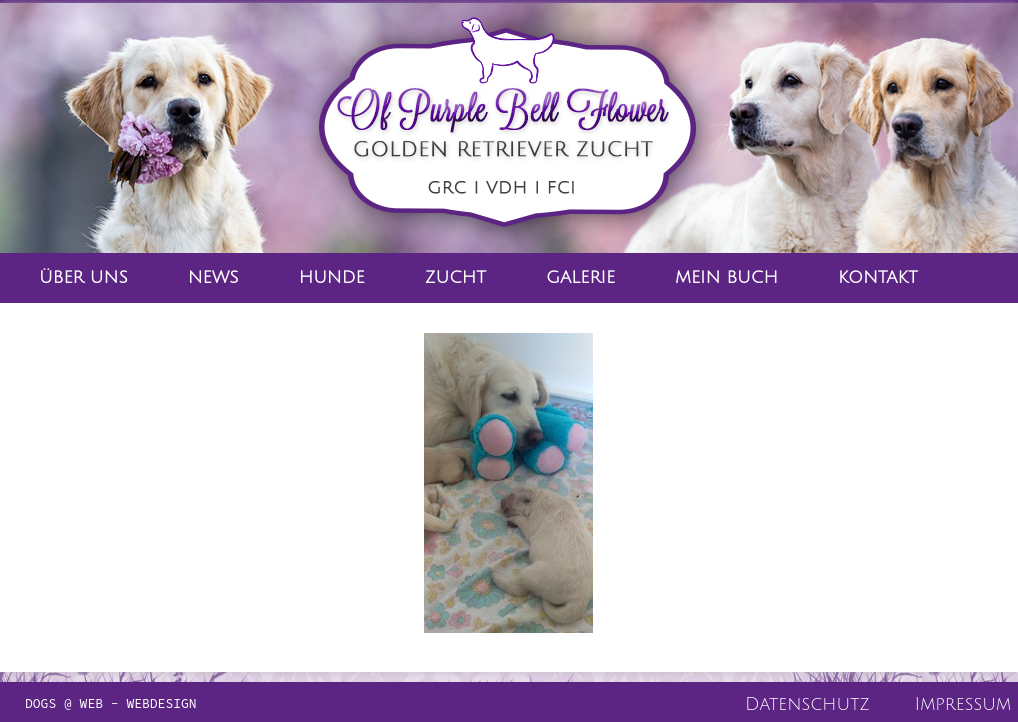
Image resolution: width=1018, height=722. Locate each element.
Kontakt (878, 277)
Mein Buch (726, 277)
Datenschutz (807, 704)
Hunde (332, 277)
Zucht (455, 277)
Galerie (580, 277)
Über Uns (83, 277)
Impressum (963, 704)
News (213, 277)
